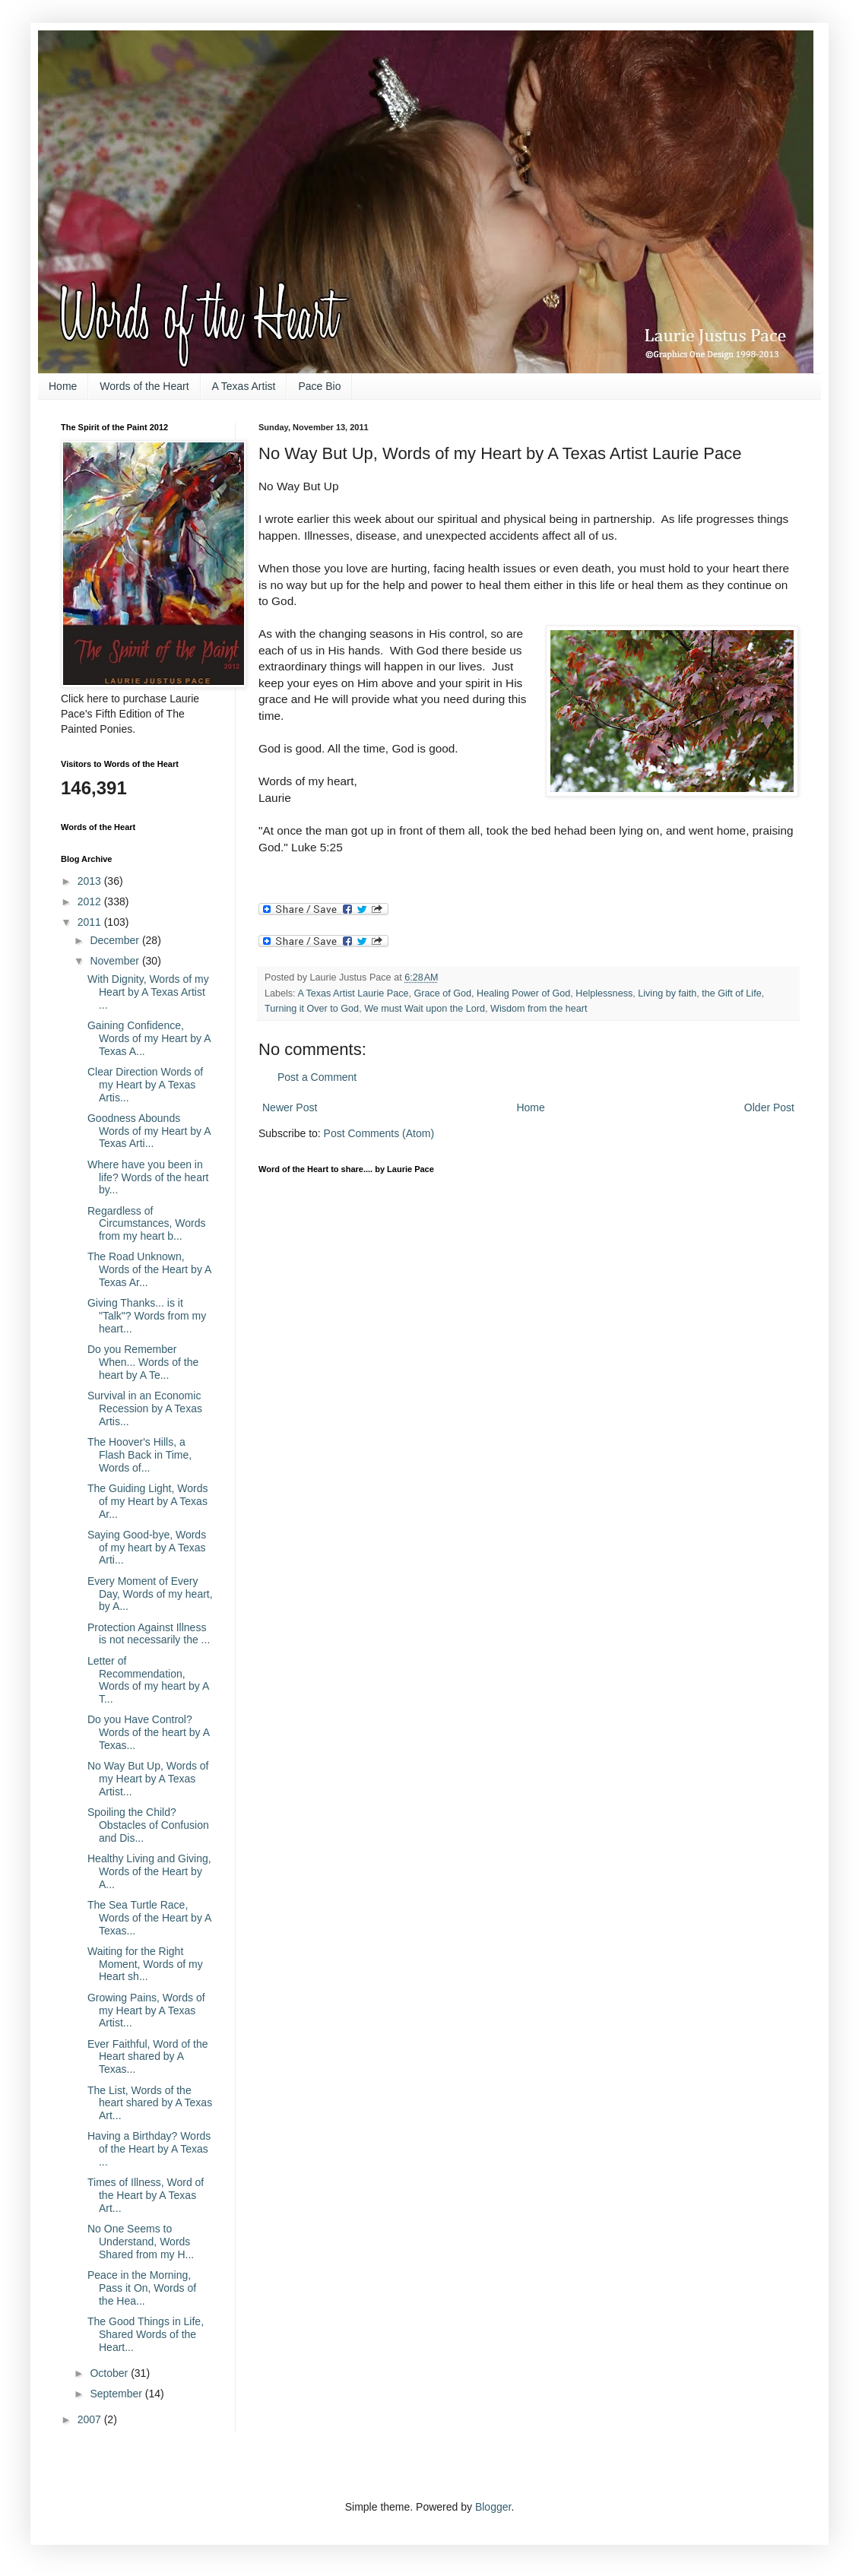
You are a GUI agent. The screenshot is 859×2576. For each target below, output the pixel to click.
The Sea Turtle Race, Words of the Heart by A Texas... (149, 1918)
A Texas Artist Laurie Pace (352, 993)
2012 (91, 901)
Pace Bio (319, 386)
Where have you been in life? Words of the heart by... (147, 1177)
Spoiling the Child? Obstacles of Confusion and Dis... (148, 1825)
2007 (91, 2419)
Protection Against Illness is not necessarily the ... (148, 1633)
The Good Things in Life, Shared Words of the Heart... (145, 2334)
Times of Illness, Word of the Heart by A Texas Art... (145, 2195)
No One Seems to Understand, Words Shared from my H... (140, 2242)
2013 (91, 881)
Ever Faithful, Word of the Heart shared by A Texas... (147, 2057)
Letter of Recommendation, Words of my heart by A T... (147, 1680)
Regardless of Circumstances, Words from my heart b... (146, 1224)
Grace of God (443, 993)
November (115, 961)
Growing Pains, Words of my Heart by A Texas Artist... (146, 2010)
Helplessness (603, 993)
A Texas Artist (244, 386)
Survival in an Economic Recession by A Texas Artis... (144, 1408)
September (117, 2393)
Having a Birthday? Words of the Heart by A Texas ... (149, 2149)
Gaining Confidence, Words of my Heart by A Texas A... (149, 1038)
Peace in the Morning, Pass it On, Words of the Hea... (141, 2288)
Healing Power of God (523, 993)
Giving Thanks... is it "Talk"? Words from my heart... (146, 1316)
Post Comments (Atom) (379, 1133)
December (115, 940)
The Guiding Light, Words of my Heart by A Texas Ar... (147, 1501)
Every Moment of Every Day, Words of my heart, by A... (150, 1594)
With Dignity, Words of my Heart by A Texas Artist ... (148, 992)
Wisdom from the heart (538, 1008)
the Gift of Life (731, 993)
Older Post (769, 1107)
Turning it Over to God (312, 1008)
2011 (91, 922)
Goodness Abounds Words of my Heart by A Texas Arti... (149, 1131)
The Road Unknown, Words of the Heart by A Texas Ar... (149, 1269)
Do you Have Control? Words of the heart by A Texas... (148, 1732)
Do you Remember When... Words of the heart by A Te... (142, 1362)
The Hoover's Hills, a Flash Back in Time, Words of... (139, 1455)
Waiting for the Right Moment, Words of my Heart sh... (145, 1964)
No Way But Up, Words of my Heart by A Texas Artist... (148, 1779)
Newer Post (289, 1107)
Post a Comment (317, 1077)
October (110, 2373)
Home (63, 386)
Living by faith (667, 993)
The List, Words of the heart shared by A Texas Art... (149, 2103)
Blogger (493, 2507)
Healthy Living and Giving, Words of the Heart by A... (149, 1871)
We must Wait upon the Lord (424, 1008)
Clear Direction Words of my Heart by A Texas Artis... (145, 1085)
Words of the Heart (144, 386)
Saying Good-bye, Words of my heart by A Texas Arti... (146, 1548)
